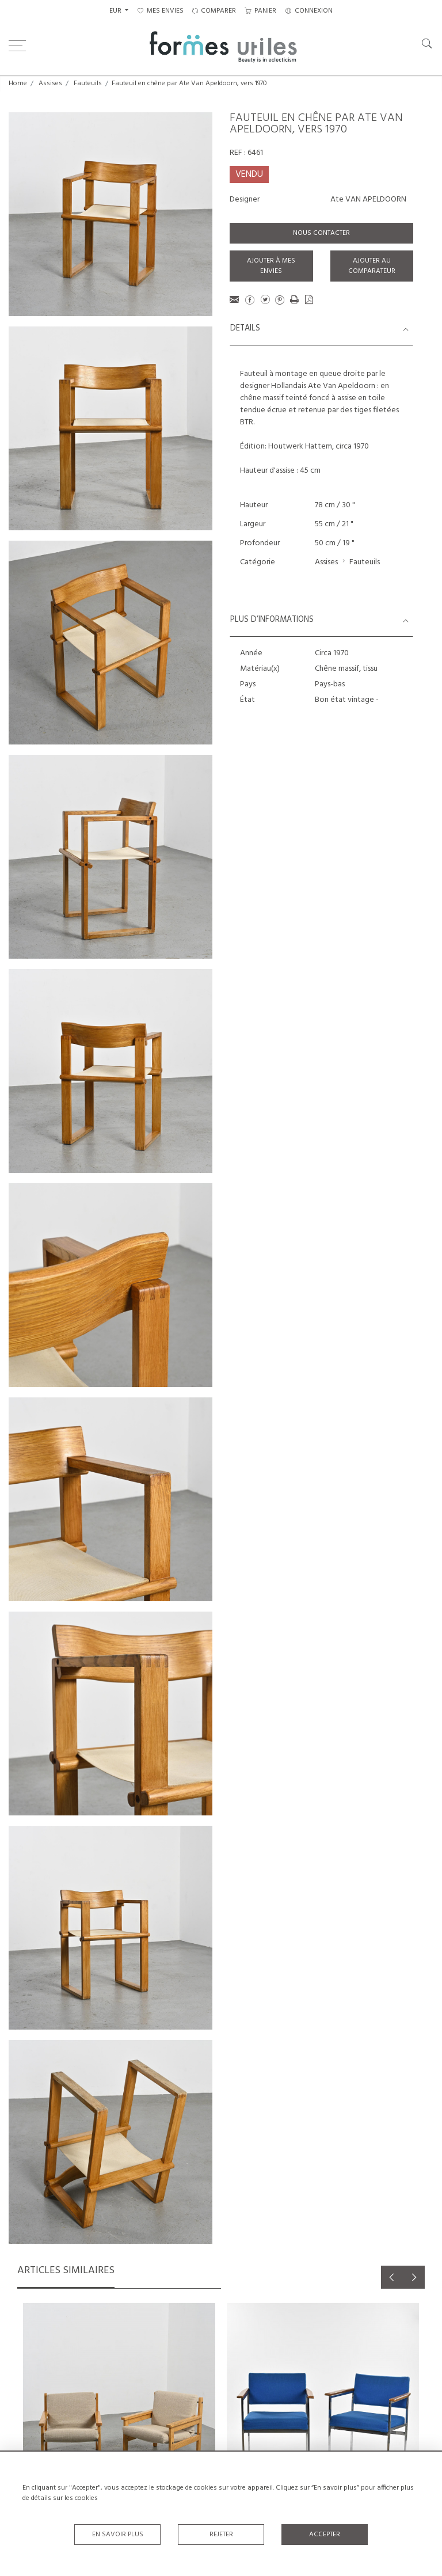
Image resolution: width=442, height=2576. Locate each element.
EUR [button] (116, 11)
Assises (50, 83)
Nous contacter (321, 233)
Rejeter (221, 2534)
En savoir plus (117, 2534)
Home (18, 83)
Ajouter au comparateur (371, 266)
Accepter (324, 2534)
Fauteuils (88, 83)
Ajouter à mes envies (271, 266)
